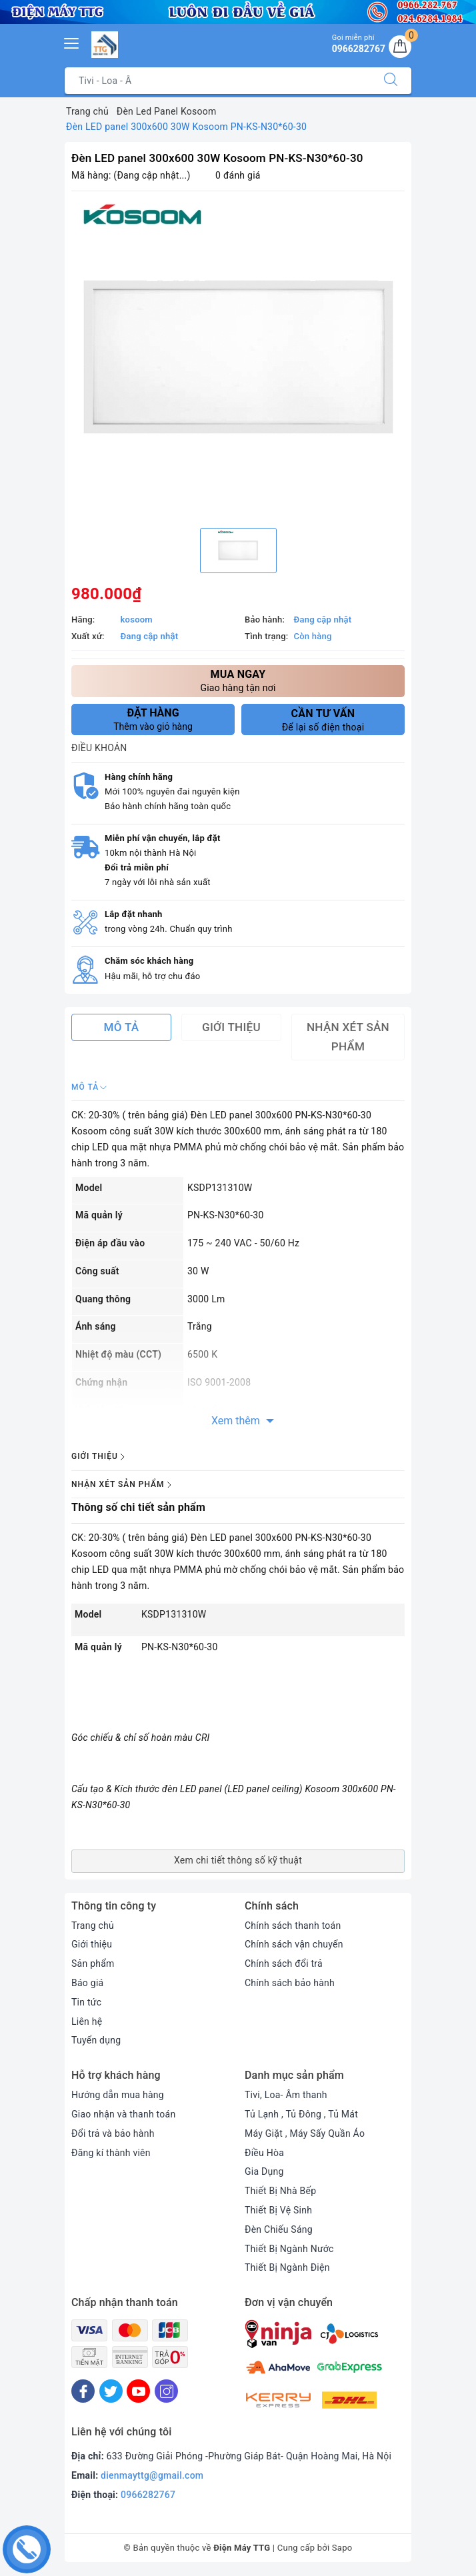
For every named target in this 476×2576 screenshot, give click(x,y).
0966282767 (148, 2494)
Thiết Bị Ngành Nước (289, 2248)
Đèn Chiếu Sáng (279, 2229)
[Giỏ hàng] (400, 46)
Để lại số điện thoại (323, 719)
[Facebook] (83, 2391)
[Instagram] (166, 2391)
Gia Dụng (264, 2171)
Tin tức (86, 2002)
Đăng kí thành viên (111, 2152)
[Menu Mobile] (72, 41)
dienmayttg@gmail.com (152, 2475)
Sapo (342, 2548)
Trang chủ (92, 1925)
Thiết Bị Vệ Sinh (278, 2210)
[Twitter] (111, 2391)
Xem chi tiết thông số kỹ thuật (238, 1860)
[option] (238, 358)
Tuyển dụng (96, 2040)
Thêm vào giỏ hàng (153, 719)
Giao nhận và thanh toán (123, 2114)
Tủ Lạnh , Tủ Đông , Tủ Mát (301, 2114)
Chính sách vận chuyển (294, 1944)
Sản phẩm (93, 1963)
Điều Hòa (264, 2152)
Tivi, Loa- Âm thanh (286, 2094)
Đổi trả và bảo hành (113, 2133)
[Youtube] (138, 2391)
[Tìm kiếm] (390, 80)
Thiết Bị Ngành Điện (287, 2267)
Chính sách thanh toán (293, 1925)
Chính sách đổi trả (284, 1963)
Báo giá (87, 1982)
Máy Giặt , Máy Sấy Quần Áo (305, 2133)
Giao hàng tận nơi (238, 680)
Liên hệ (86, 2021)
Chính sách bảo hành (290, 1982)
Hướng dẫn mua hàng (117, 2094)
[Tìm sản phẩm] (218, 80)
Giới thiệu (91, 1944)
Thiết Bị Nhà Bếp (280, 2190)
